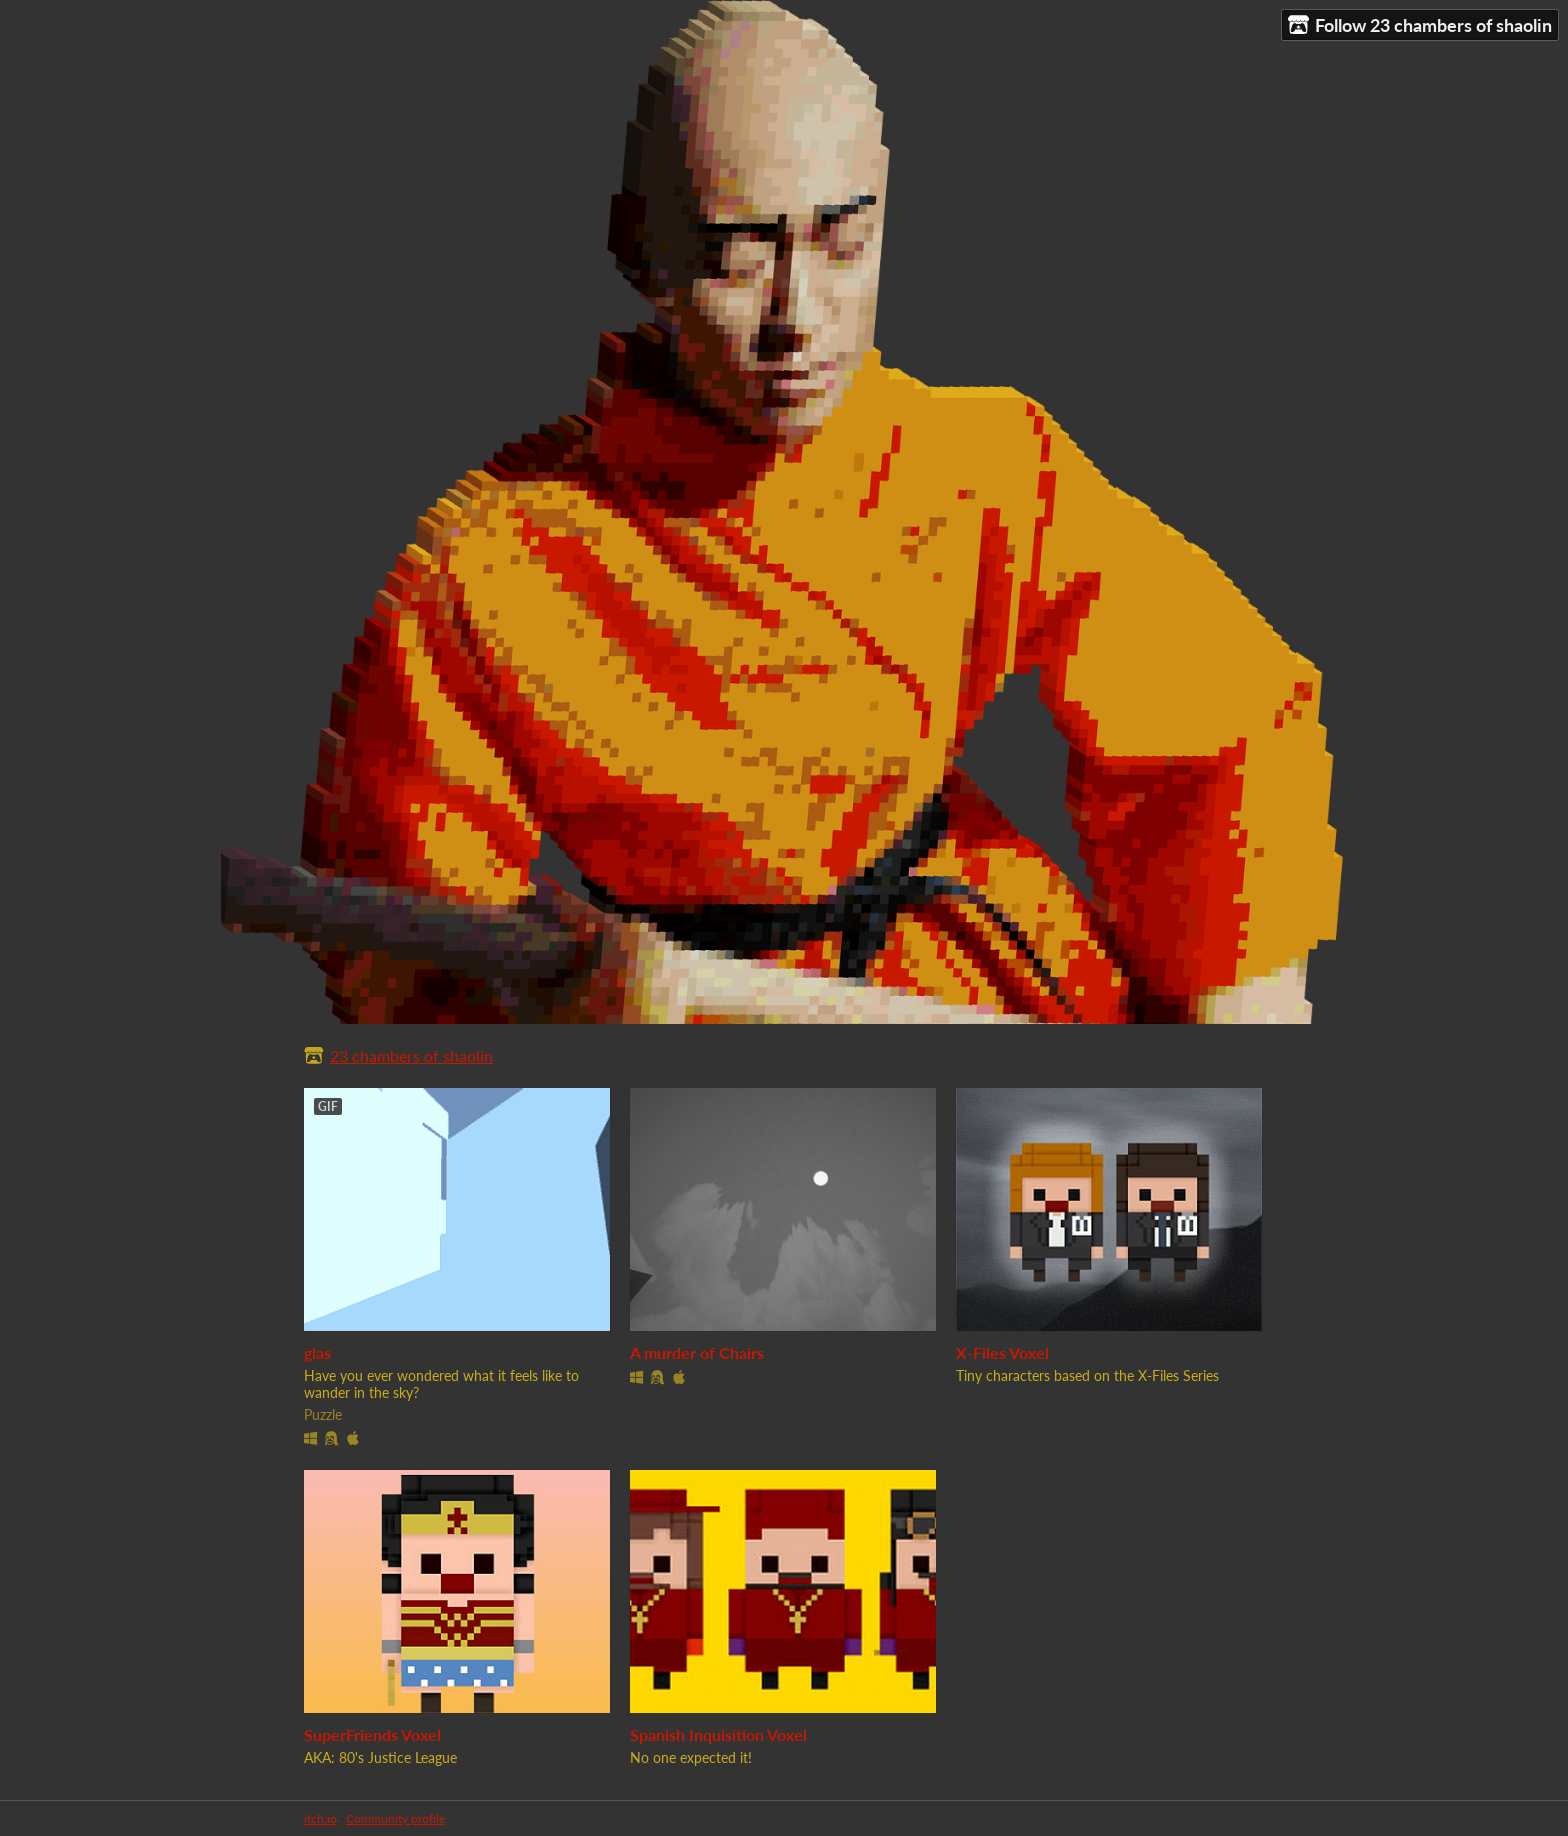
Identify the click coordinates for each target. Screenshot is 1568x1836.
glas (317, 1352)
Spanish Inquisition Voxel (718, 1734)
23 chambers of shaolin (411, 1055)
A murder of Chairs (697, 1352)
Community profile (395, 1818)
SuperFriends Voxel (372, 1734)
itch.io (320, 1818)
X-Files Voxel (1002, 1352)
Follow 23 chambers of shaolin (1420, 25)
